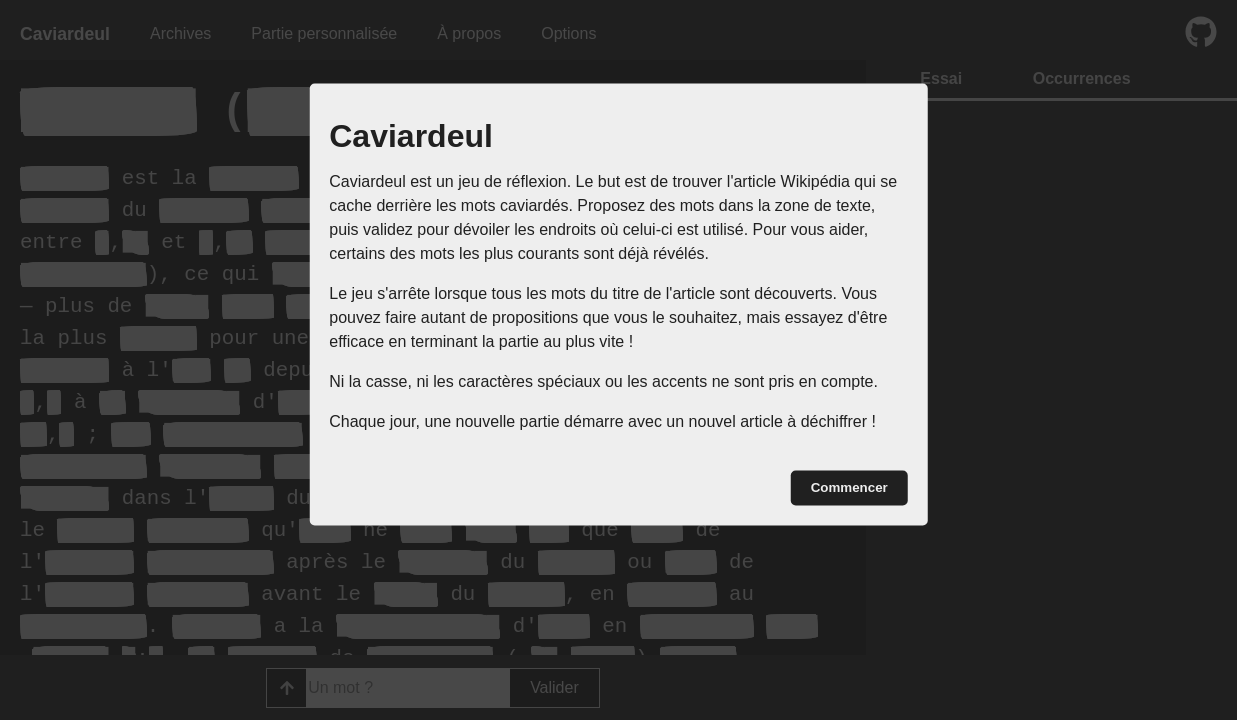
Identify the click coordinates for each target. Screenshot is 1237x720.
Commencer (849, 487)
